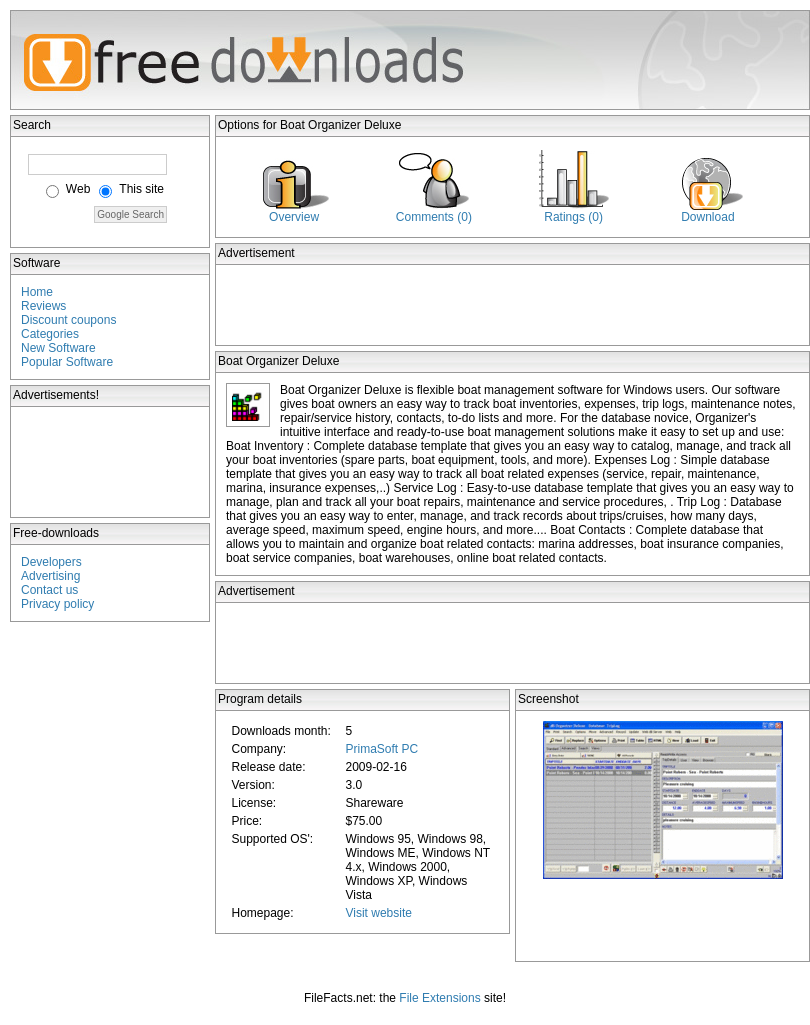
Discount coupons (68, 320)
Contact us (49, 590)
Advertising (50, 576)
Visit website (378, 913)
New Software (58, 348)
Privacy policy (57, 604)
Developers (51, 562)
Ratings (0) (573, 217)
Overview (294, 217)
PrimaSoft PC (381, 749)
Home (37, 292)
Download (707, 217)
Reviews (43, 306)
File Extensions (439, 998)
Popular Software (67, 362)
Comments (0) (434, 217)
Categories (50, 334)
